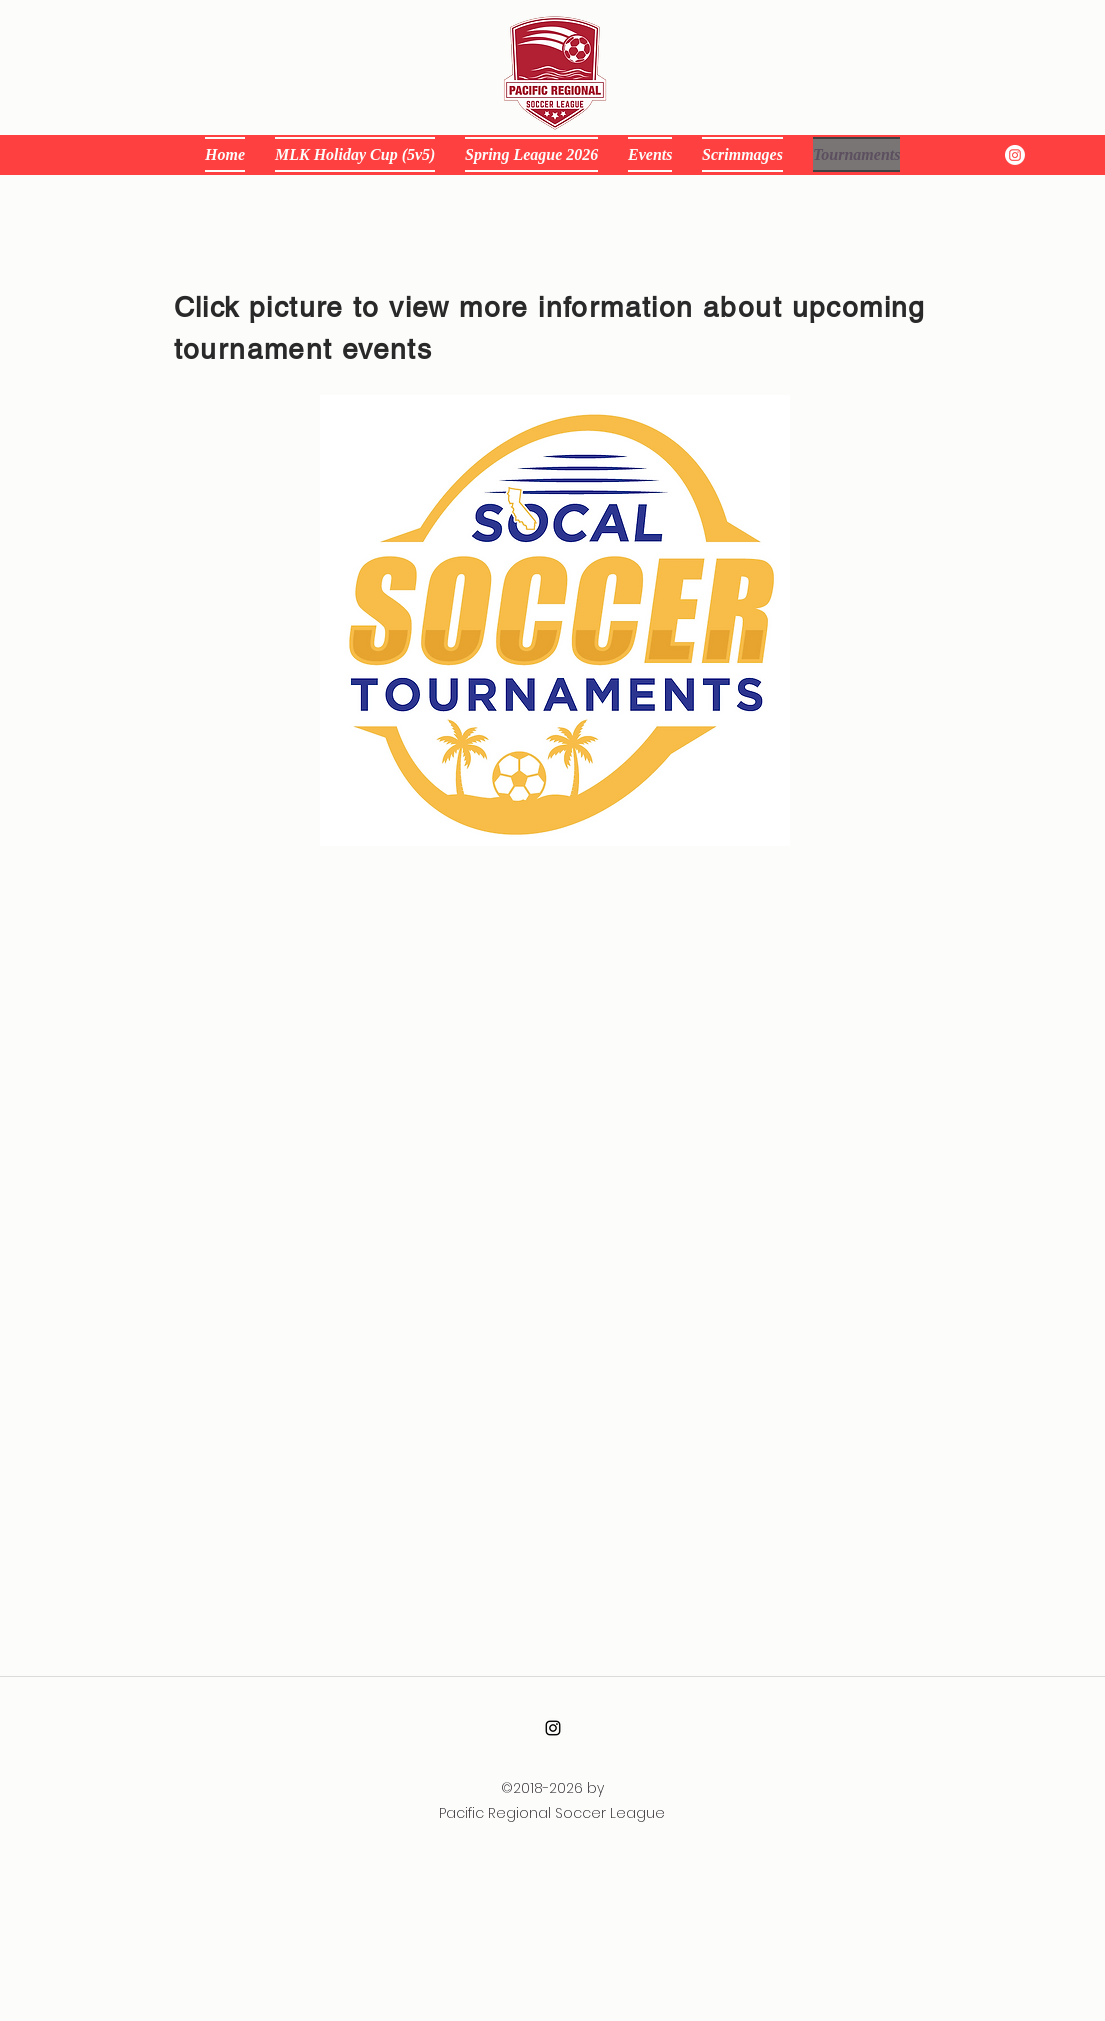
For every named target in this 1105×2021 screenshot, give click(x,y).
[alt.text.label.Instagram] (553, 1728)
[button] (650, 154)
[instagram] (1015, 155)
